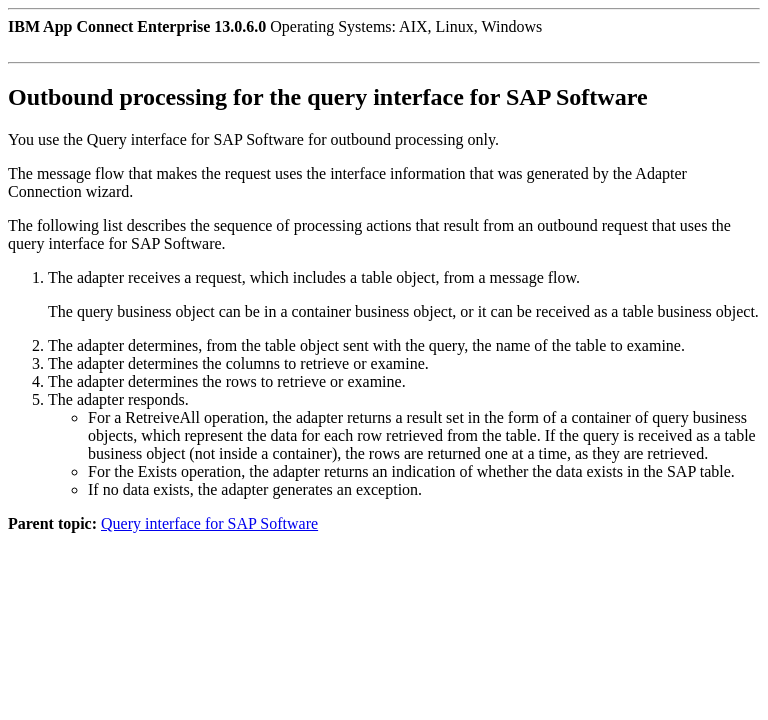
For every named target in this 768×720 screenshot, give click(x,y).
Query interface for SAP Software (209, 523)
